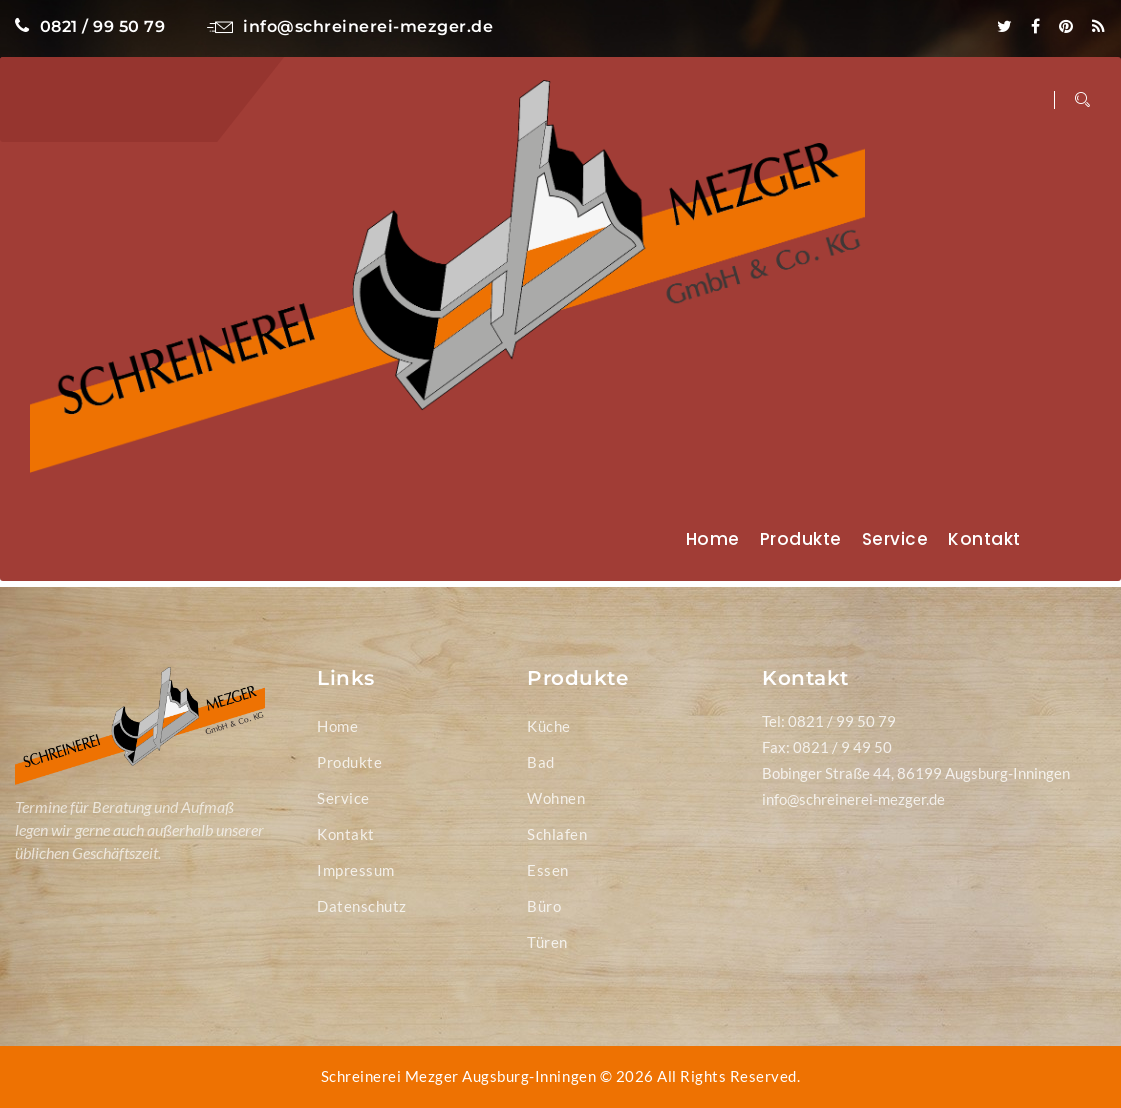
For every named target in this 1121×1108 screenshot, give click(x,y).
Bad (541, 762)
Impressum (356, 870)
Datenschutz (362, 906)
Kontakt (984, 539)
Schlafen (557, 834)
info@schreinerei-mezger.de (350, 26)
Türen (547, 942)
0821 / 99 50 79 (90, 26)
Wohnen (556, 798)
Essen (548, 870)
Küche (549, 726)
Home (713, 539)
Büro (544, 906)
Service (895, 539)
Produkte (801, 539)
